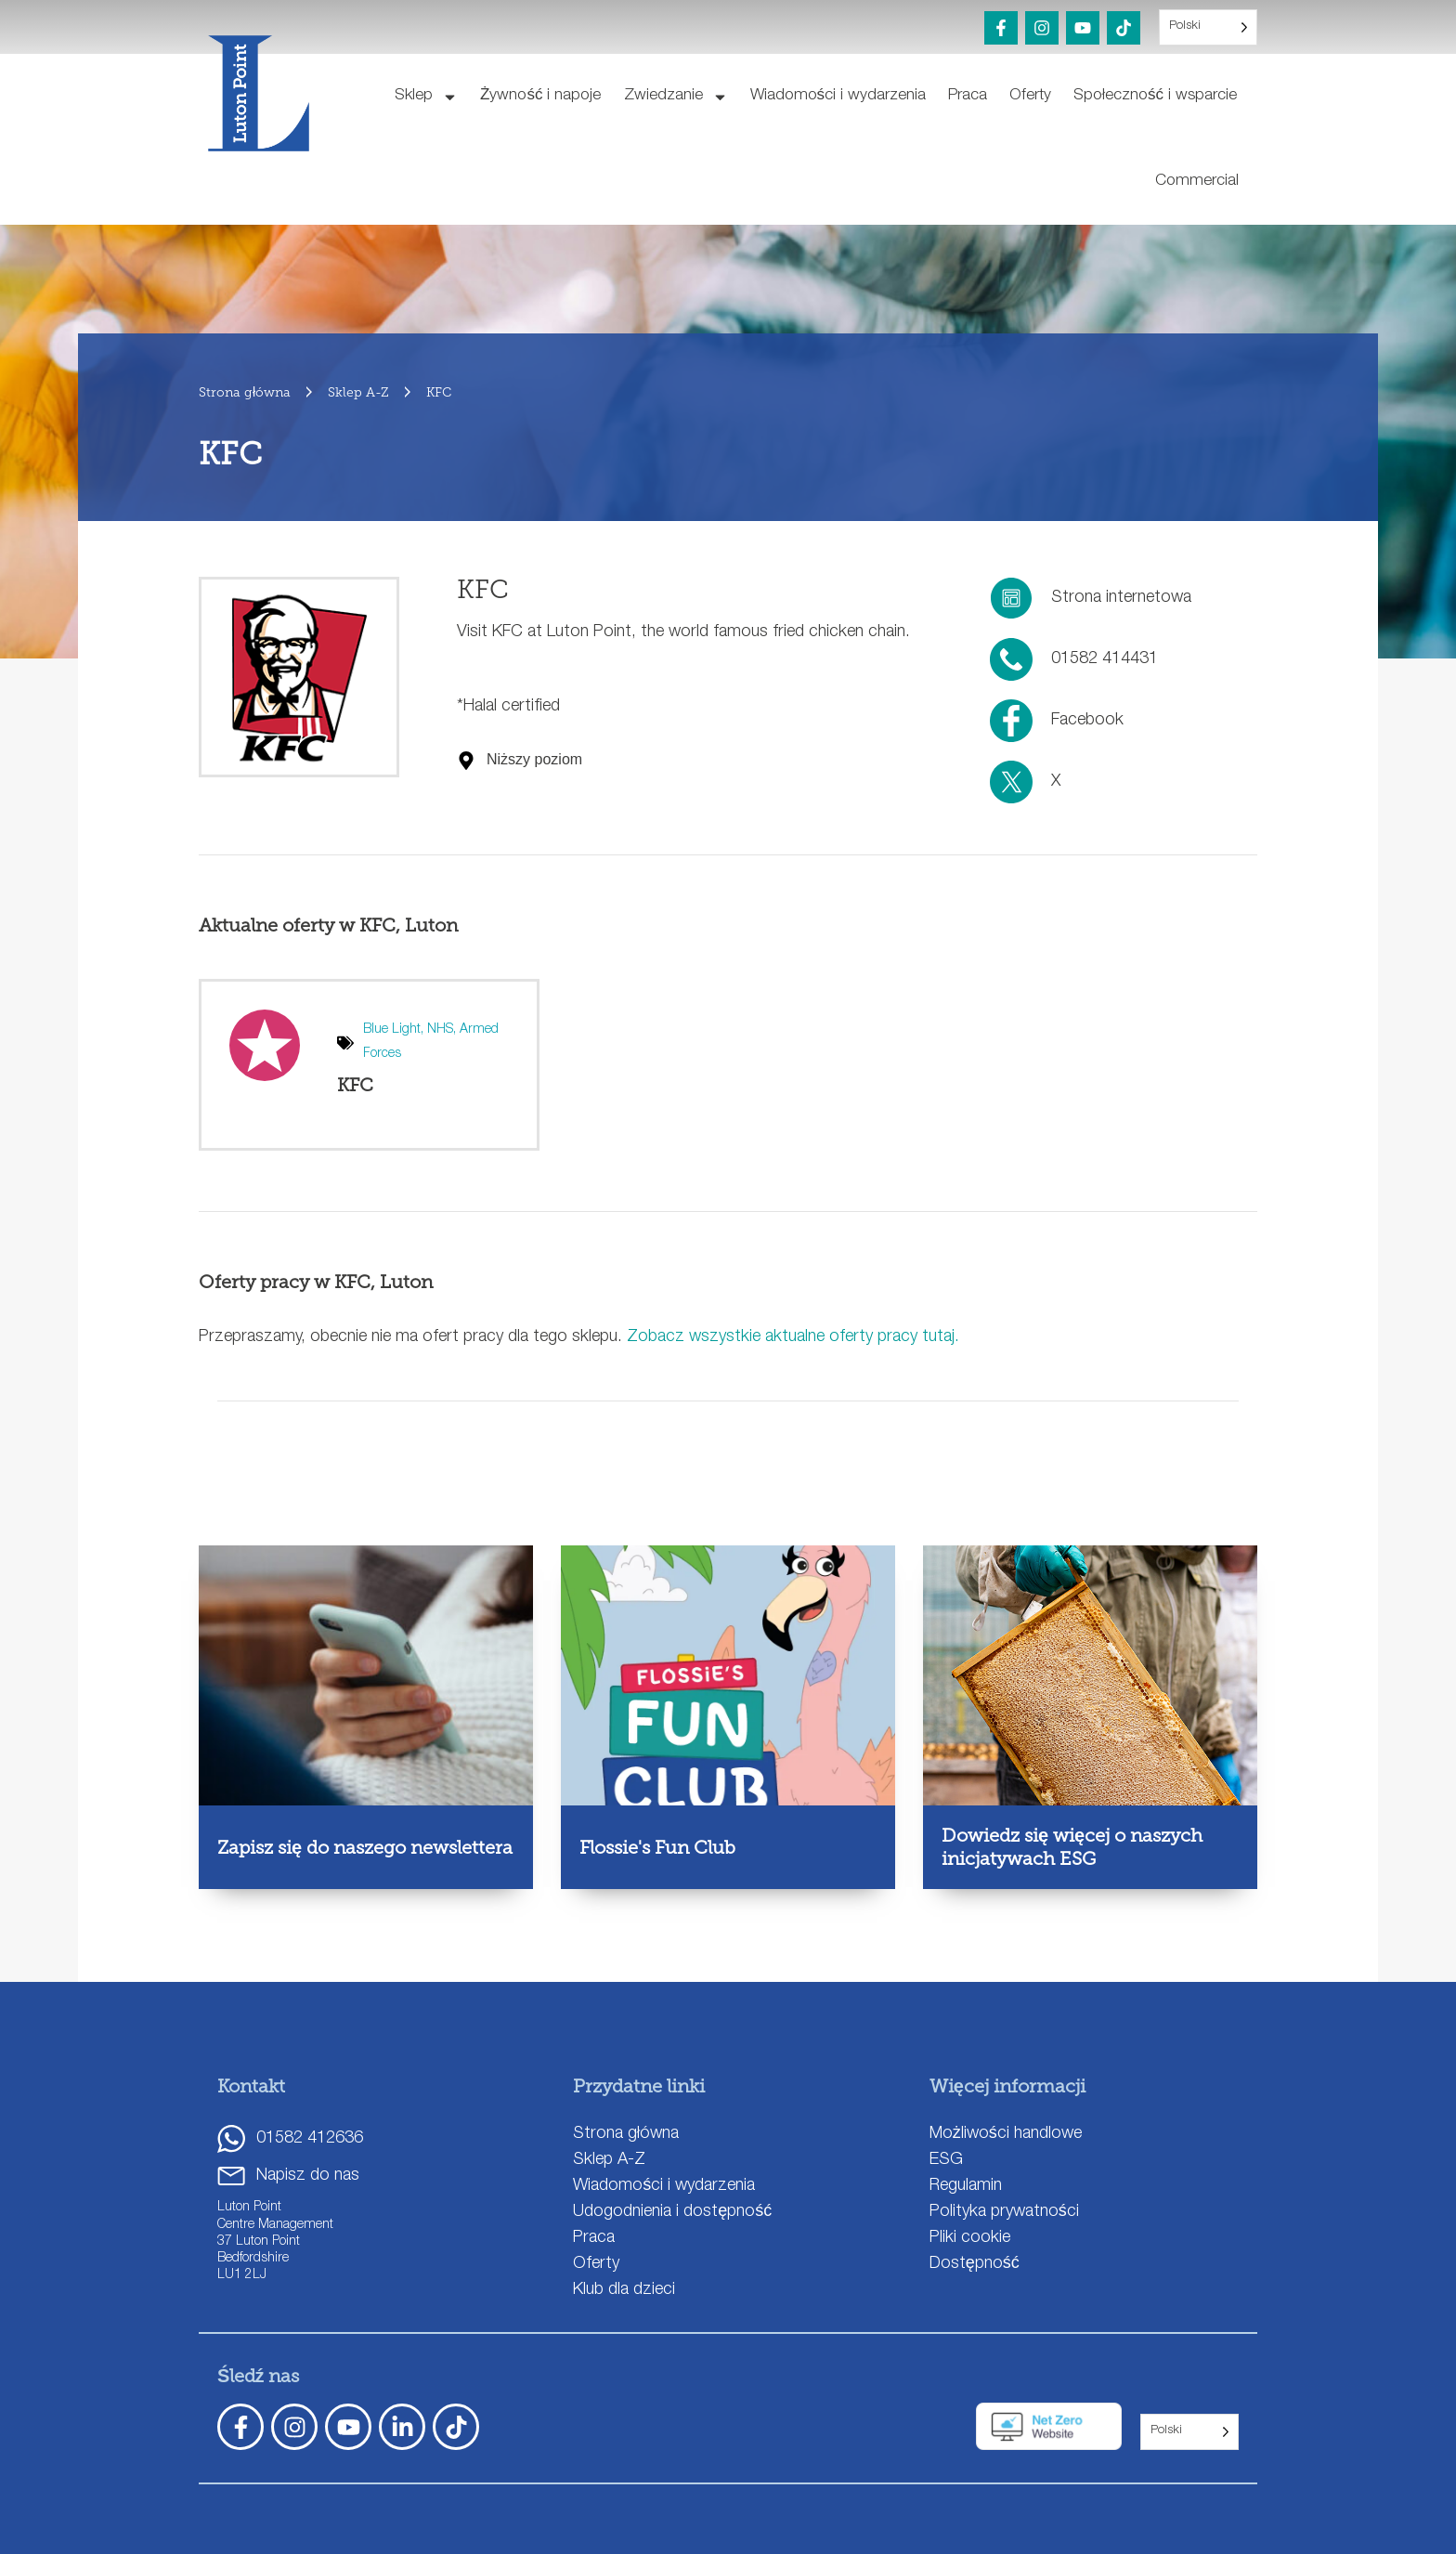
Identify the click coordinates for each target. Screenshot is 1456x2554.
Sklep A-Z (609, 2160)
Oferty (1030, 96)
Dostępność (975, 2264)
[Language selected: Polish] (1208, 27)
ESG (946, 2160)
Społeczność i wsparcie (1155, 96)
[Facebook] (1001, 28)
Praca (967, 96)
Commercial (1197, 181)
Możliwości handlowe (1006, 2134)
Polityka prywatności (1004, 2212)
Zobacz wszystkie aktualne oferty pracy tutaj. (793, 1337)
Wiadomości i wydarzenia (838, 96)
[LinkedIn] (402, 2427)
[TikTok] (1123, 28)
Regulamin (966, 2186)
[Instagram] (1042, 28)
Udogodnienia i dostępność (672, 2212)
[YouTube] (1082, 28)
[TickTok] (456, 2427)
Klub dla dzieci (624, 2290)
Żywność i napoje (540, 96)
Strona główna (626, 2134)
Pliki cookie (970, 2238)
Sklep (426, 97)
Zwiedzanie (676, 97)
